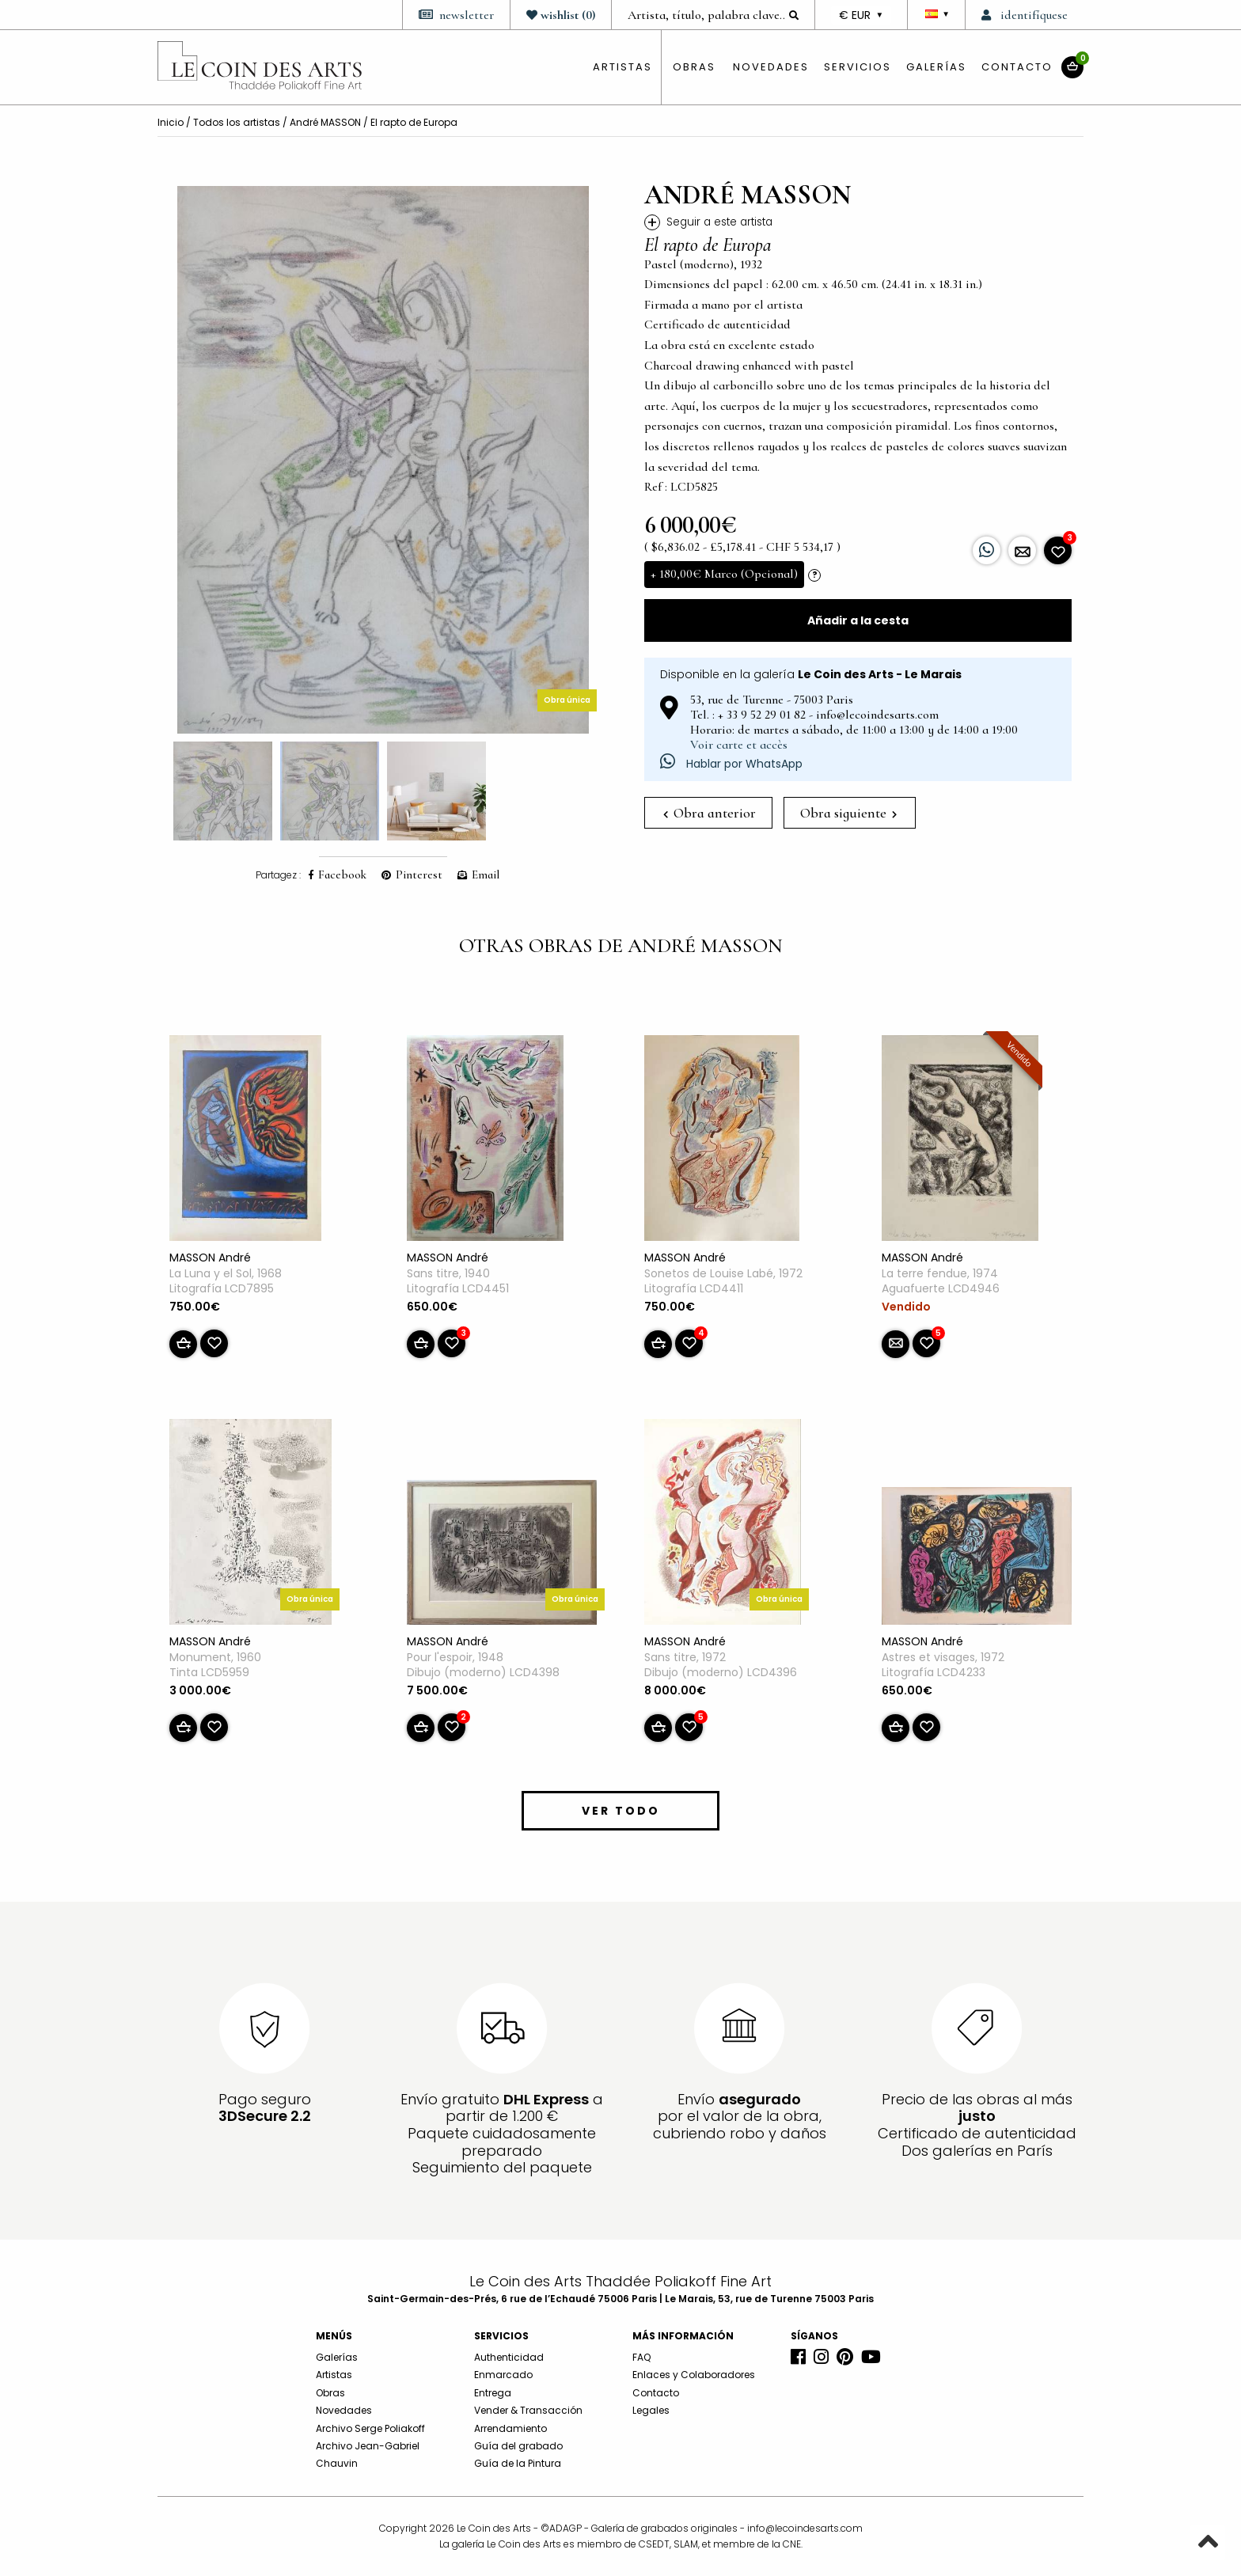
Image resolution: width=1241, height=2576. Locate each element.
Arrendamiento (510, 2428)
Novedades (771, 66)
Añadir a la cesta (858, 620)
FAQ (641, 2357)
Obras (330, 2393)
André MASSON (325, 122)
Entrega (492, 2393)
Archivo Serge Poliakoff (370, 2428)
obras (694, 66)
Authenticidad (509, 2357)
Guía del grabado (518, 2446)
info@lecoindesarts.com (805, 2528)
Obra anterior (709, 812)
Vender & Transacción (528, 2410)
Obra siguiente (848, 812)
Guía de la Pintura (517, 2463)
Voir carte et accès (738, 745)
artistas (622, 66)
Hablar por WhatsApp (731, 764)
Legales (651, 2410)
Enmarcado (503, 2374)
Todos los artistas (236, 122)
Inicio (170, 122)
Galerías (936, 66)
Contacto (1017, 66)
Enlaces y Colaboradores (693, 2374)
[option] (383, 460)
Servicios (857, 66)
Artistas (334, 2374)
